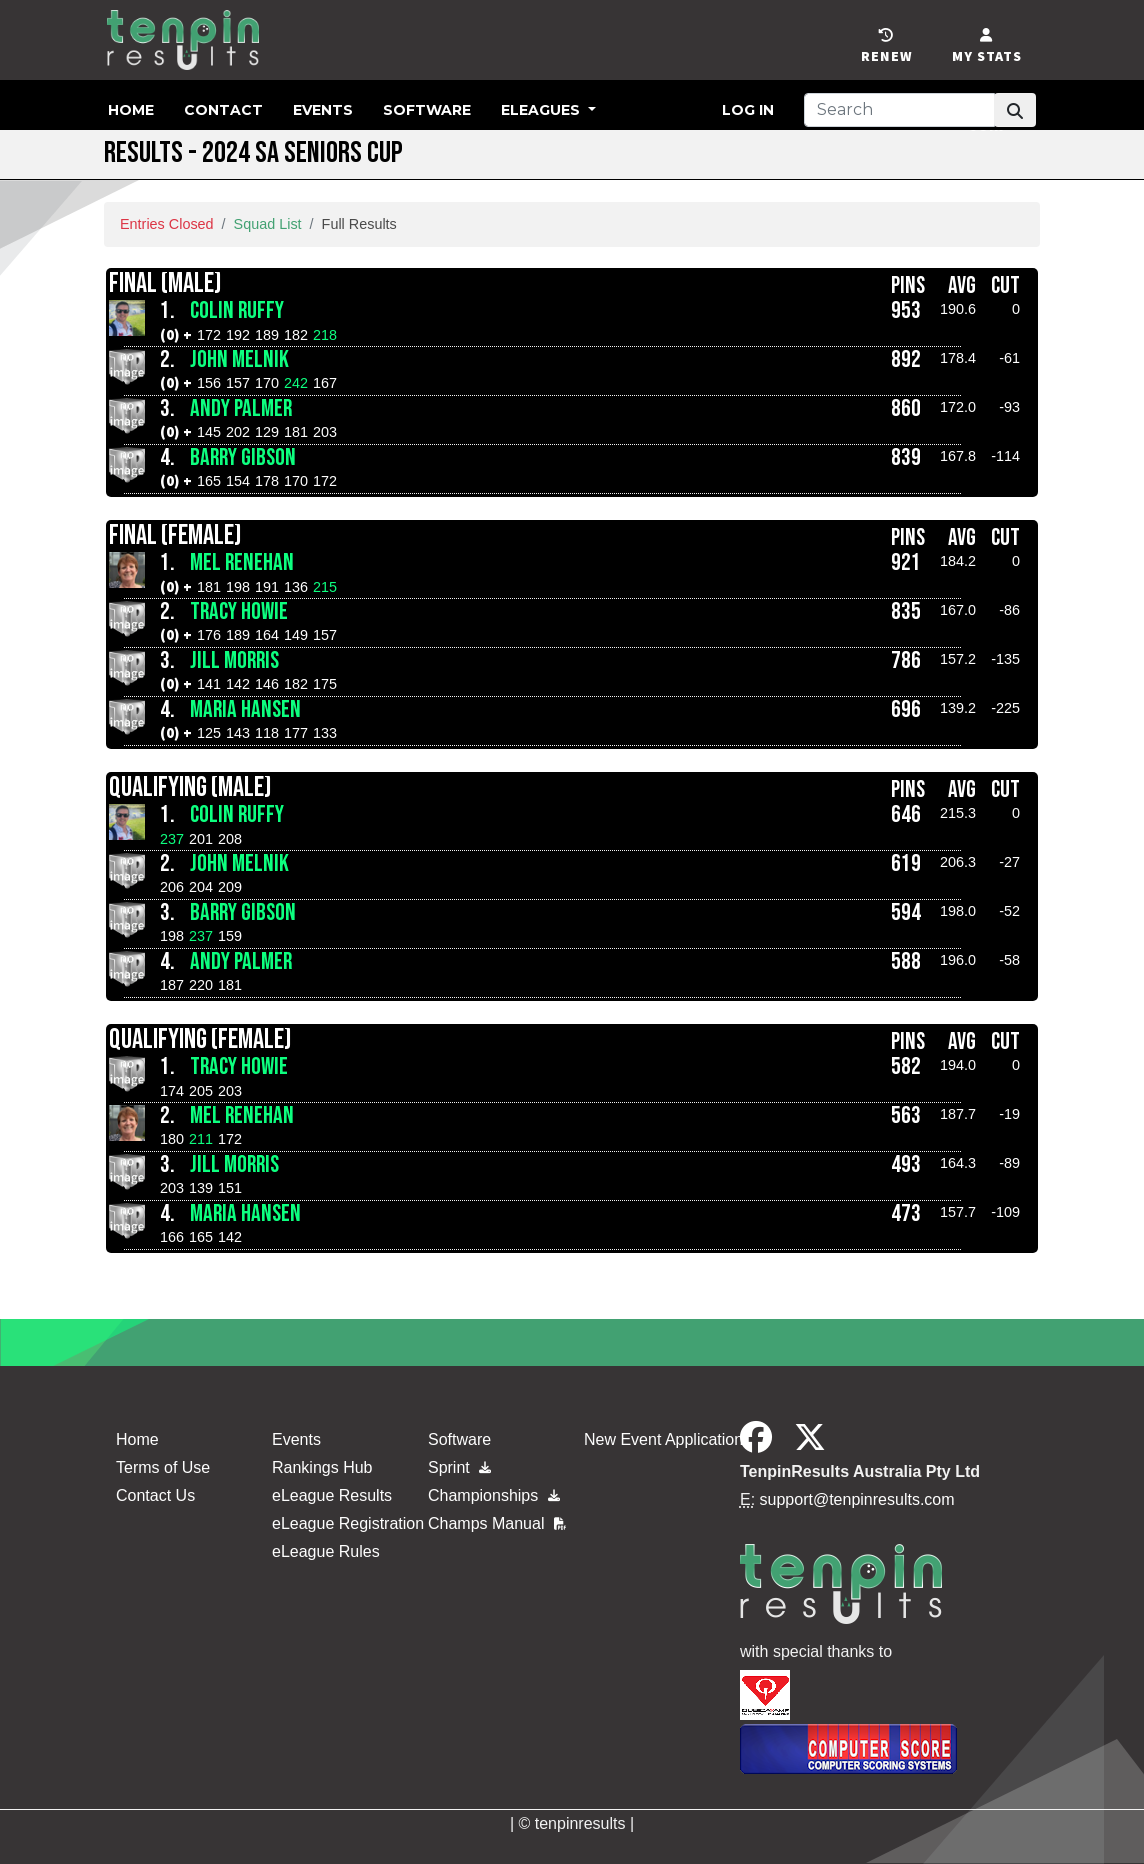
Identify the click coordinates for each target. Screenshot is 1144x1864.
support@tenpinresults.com (857, 1499)
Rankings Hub (322, 1467)
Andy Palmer (241, 409)
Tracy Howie (239, 612)
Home (131, 110)
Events (323, 110)
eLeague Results (332, 1495)
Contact (223, 110)
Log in (748, 110)
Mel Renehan (242, 563)
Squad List (268, 224)
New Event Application (663, 1439)
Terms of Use (163, 1467)
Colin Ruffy (237, 311)
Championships (494, 1495)
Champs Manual (497, 1523)
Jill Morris (234, 661)
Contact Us (155, 1495)
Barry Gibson (243, 458)
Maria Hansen (245, 710)
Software (427, 110)
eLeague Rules (326, 1551)
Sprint (459, 1467)
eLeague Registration (348, 1523)
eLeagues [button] (542, 110)
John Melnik (239, 360)
